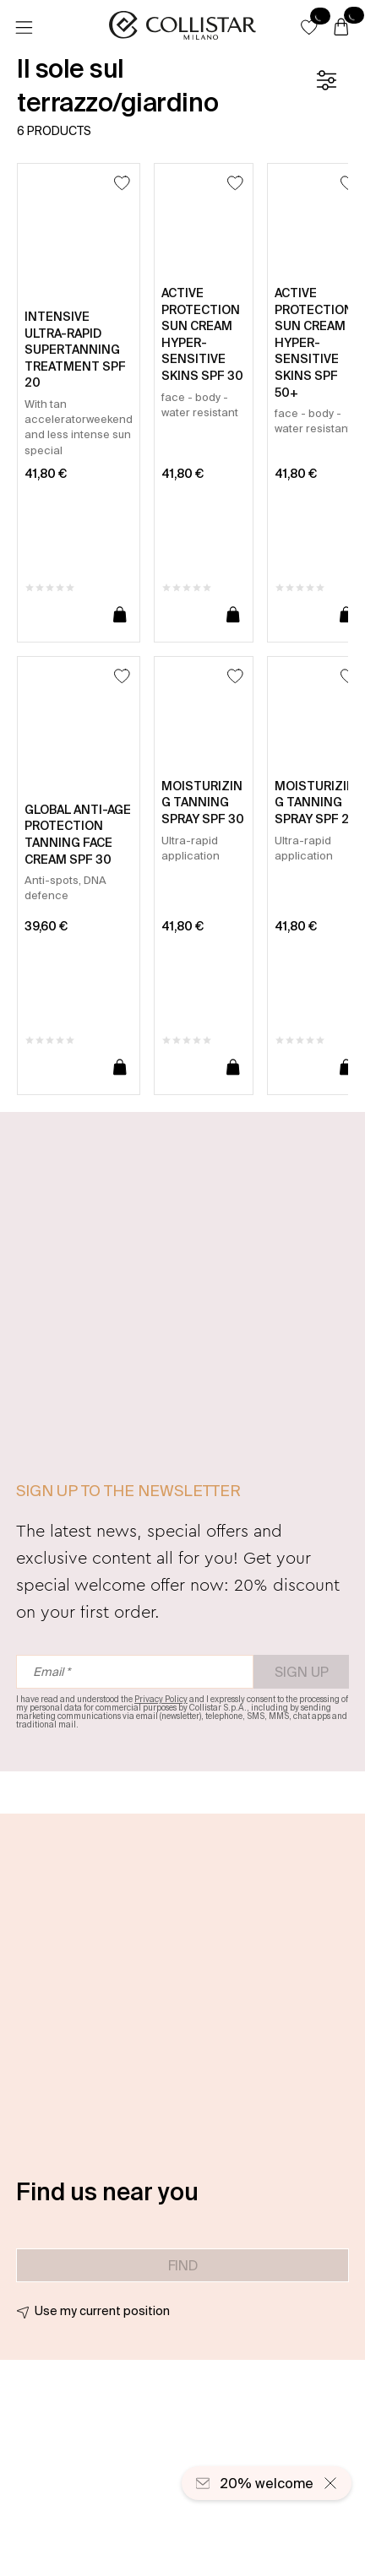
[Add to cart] (120, 615)
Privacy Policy (161, 1699)
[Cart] (341, 28)
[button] (309, 27)
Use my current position (102, 2311)
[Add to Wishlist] (122, 182)
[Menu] (24, 28)
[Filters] (326, 80)
